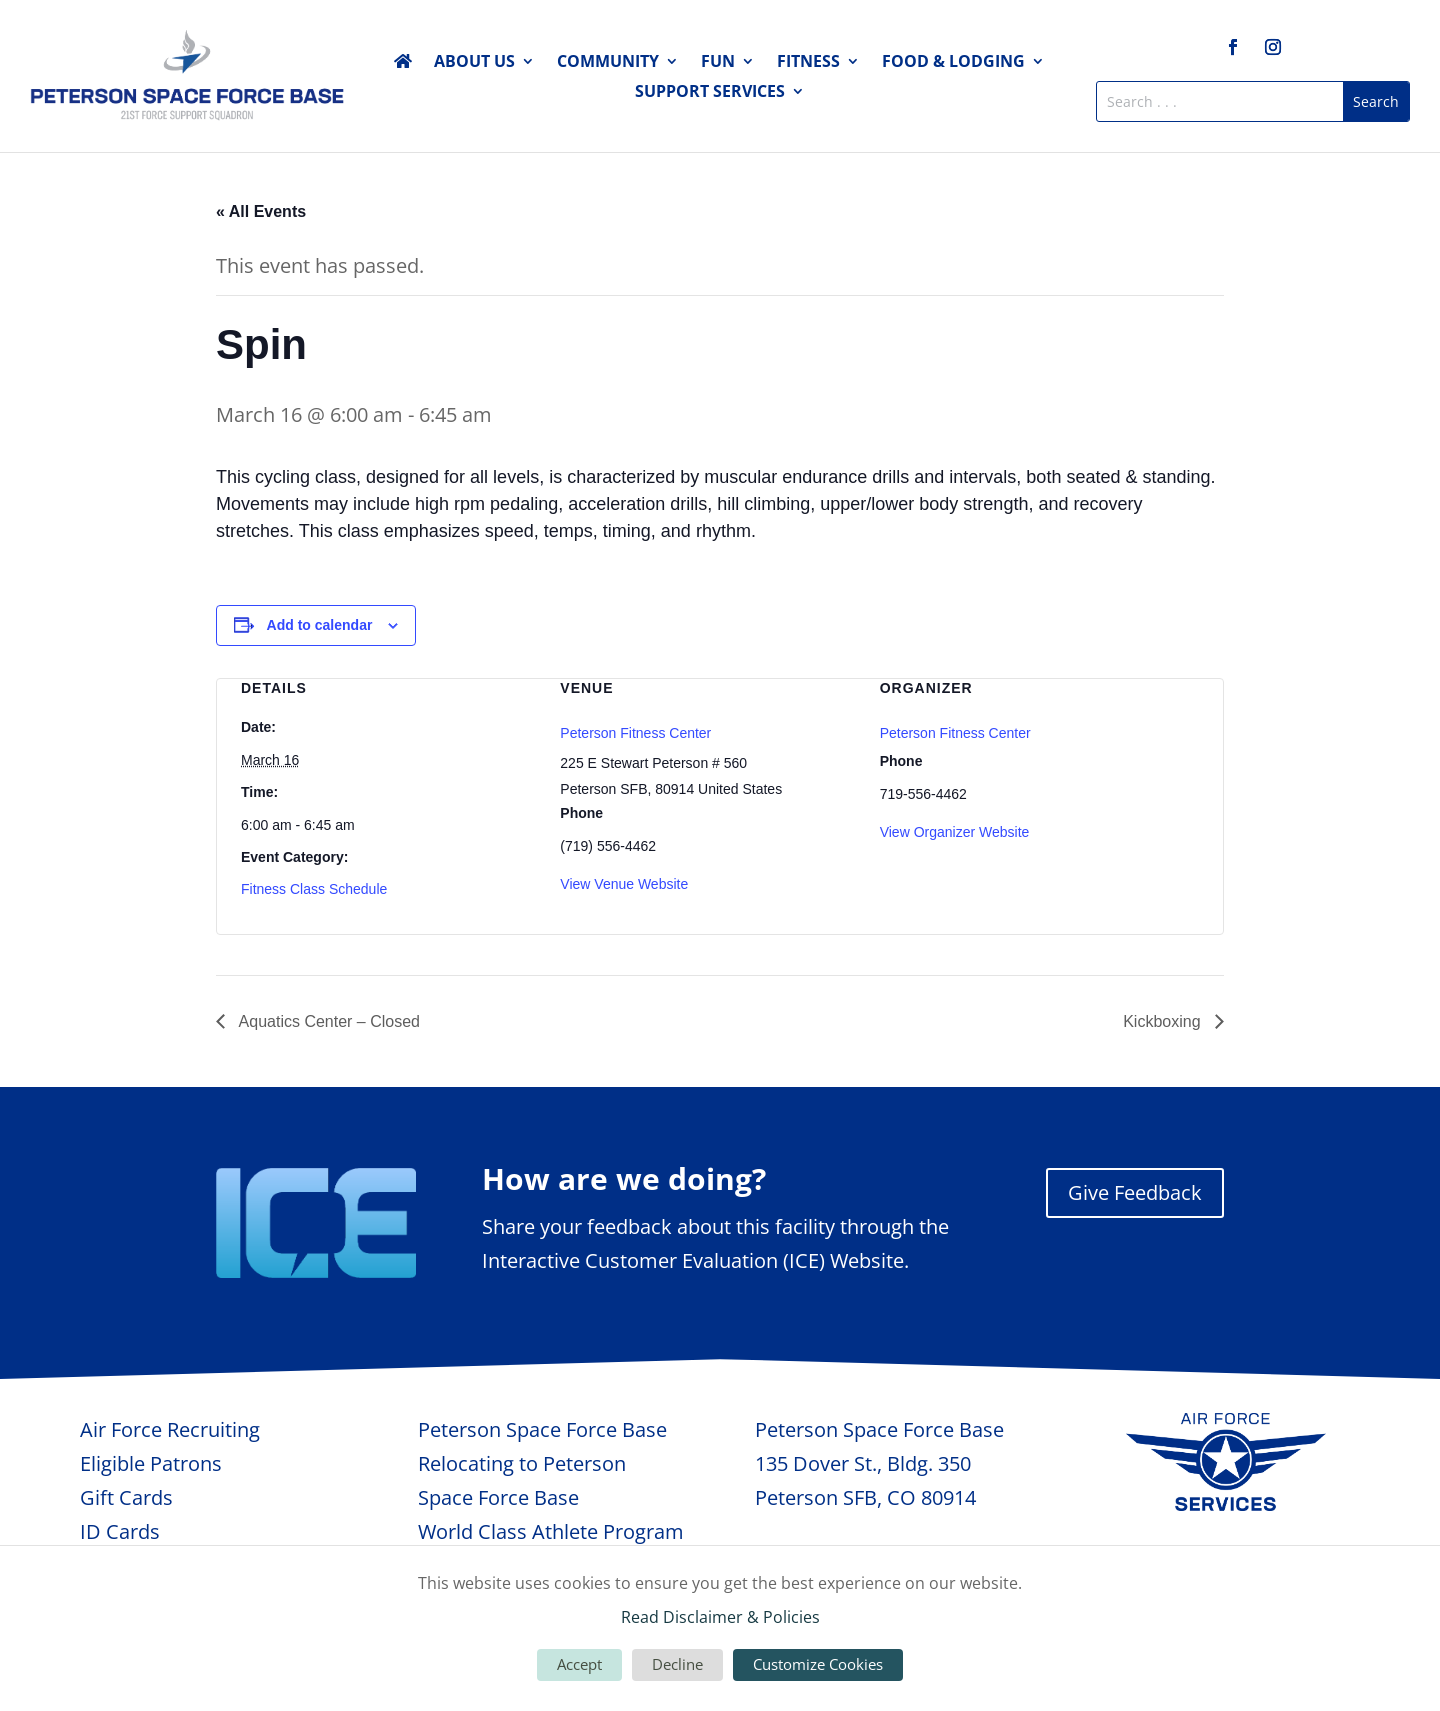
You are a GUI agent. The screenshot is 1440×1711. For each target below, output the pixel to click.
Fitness (808, 63)
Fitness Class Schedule (314, 889)
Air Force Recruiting (170, 1429)
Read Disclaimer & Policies (720, 1617)
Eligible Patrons (151, 1463)
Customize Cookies (818, 1664)
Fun (718, 63)
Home (403, 65)
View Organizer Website (955, 832)
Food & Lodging (953, 63)
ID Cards (120, 1531)
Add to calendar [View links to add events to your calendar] (320, 625)
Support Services (710, 93)
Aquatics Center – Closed (327, 1021)
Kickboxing (1164, 1021)
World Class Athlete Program (551, 1531)
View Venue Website (624, 884)
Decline (677, 1664)
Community (608, 63)
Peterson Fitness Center (635, 733)
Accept (579, 1664)
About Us (474, 63)
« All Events (261, 211)
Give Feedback (1135, 1192)
